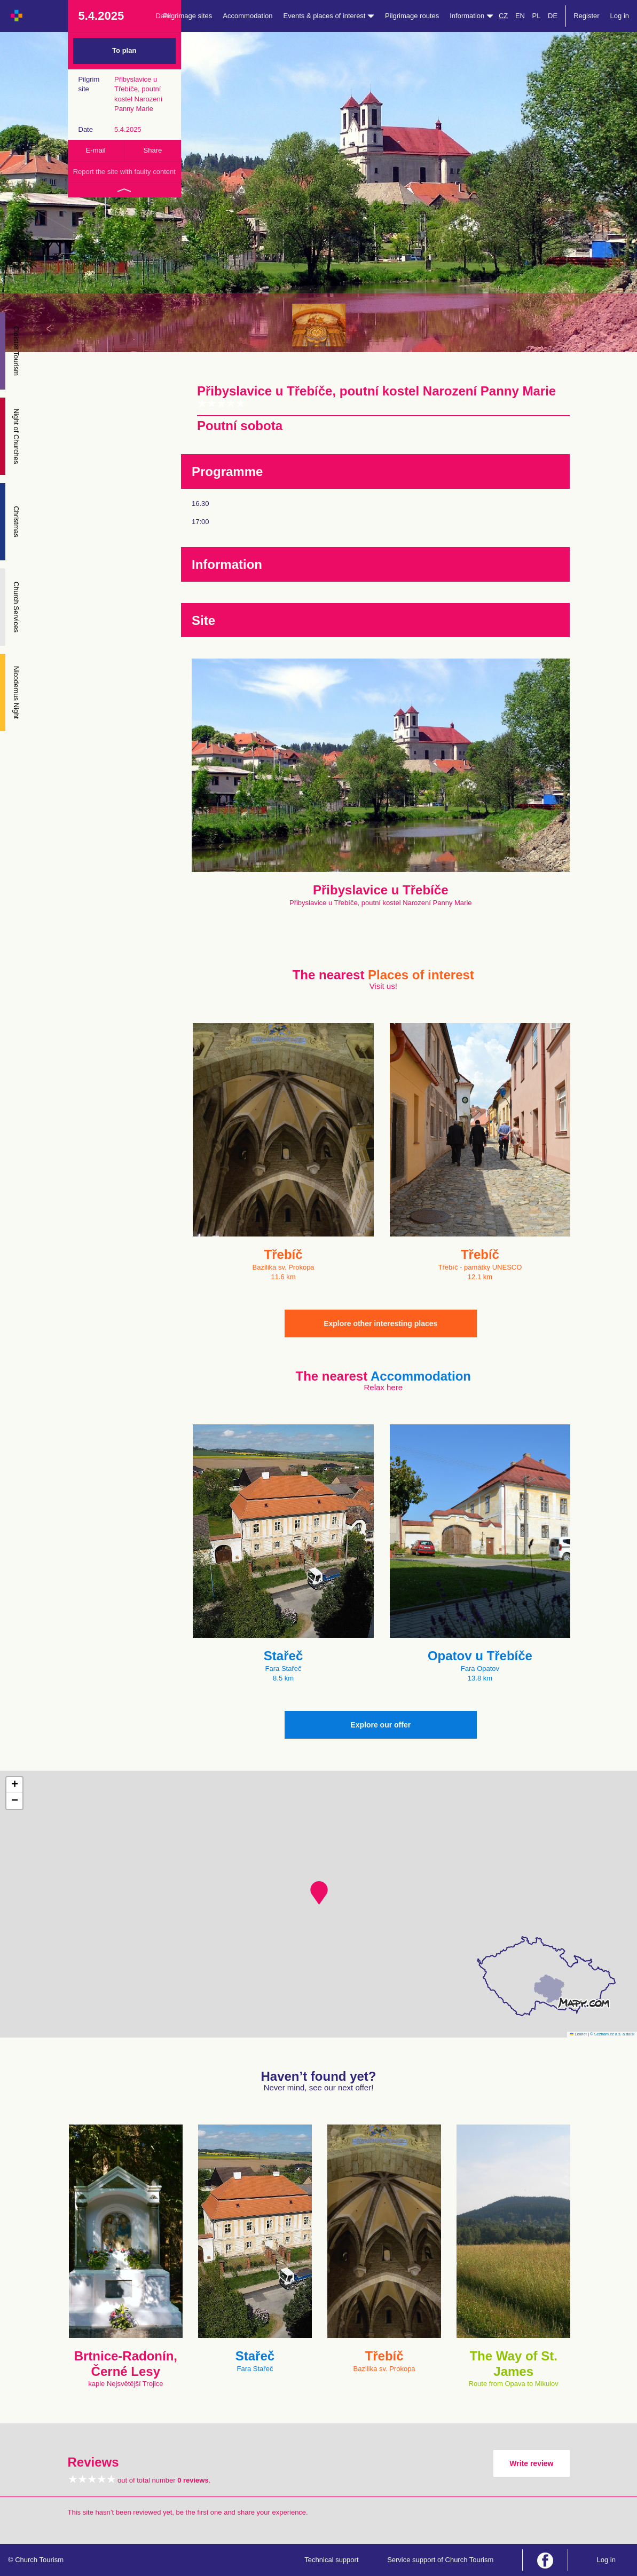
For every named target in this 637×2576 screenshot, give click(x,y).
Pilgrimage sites (188, 16)
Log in (619, 16)
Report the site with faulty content (124, 172)
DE (552, 16)
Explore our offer (380, 1725)
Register (586, 16)
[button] (319, 1893)
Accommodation (247, 16)
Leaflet (578, 2034)
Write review (531, 2463)
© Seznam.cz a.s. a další (612, 2034)
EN (520, 16)
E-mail (96, 150)
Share (153, 150)
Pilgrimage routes (412, 16)
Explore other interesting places (380, 1323)
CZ (503, 16)
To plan (124, 50)
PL (536, 16)
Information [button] (471, 16)
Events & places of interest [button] (329, 16)
